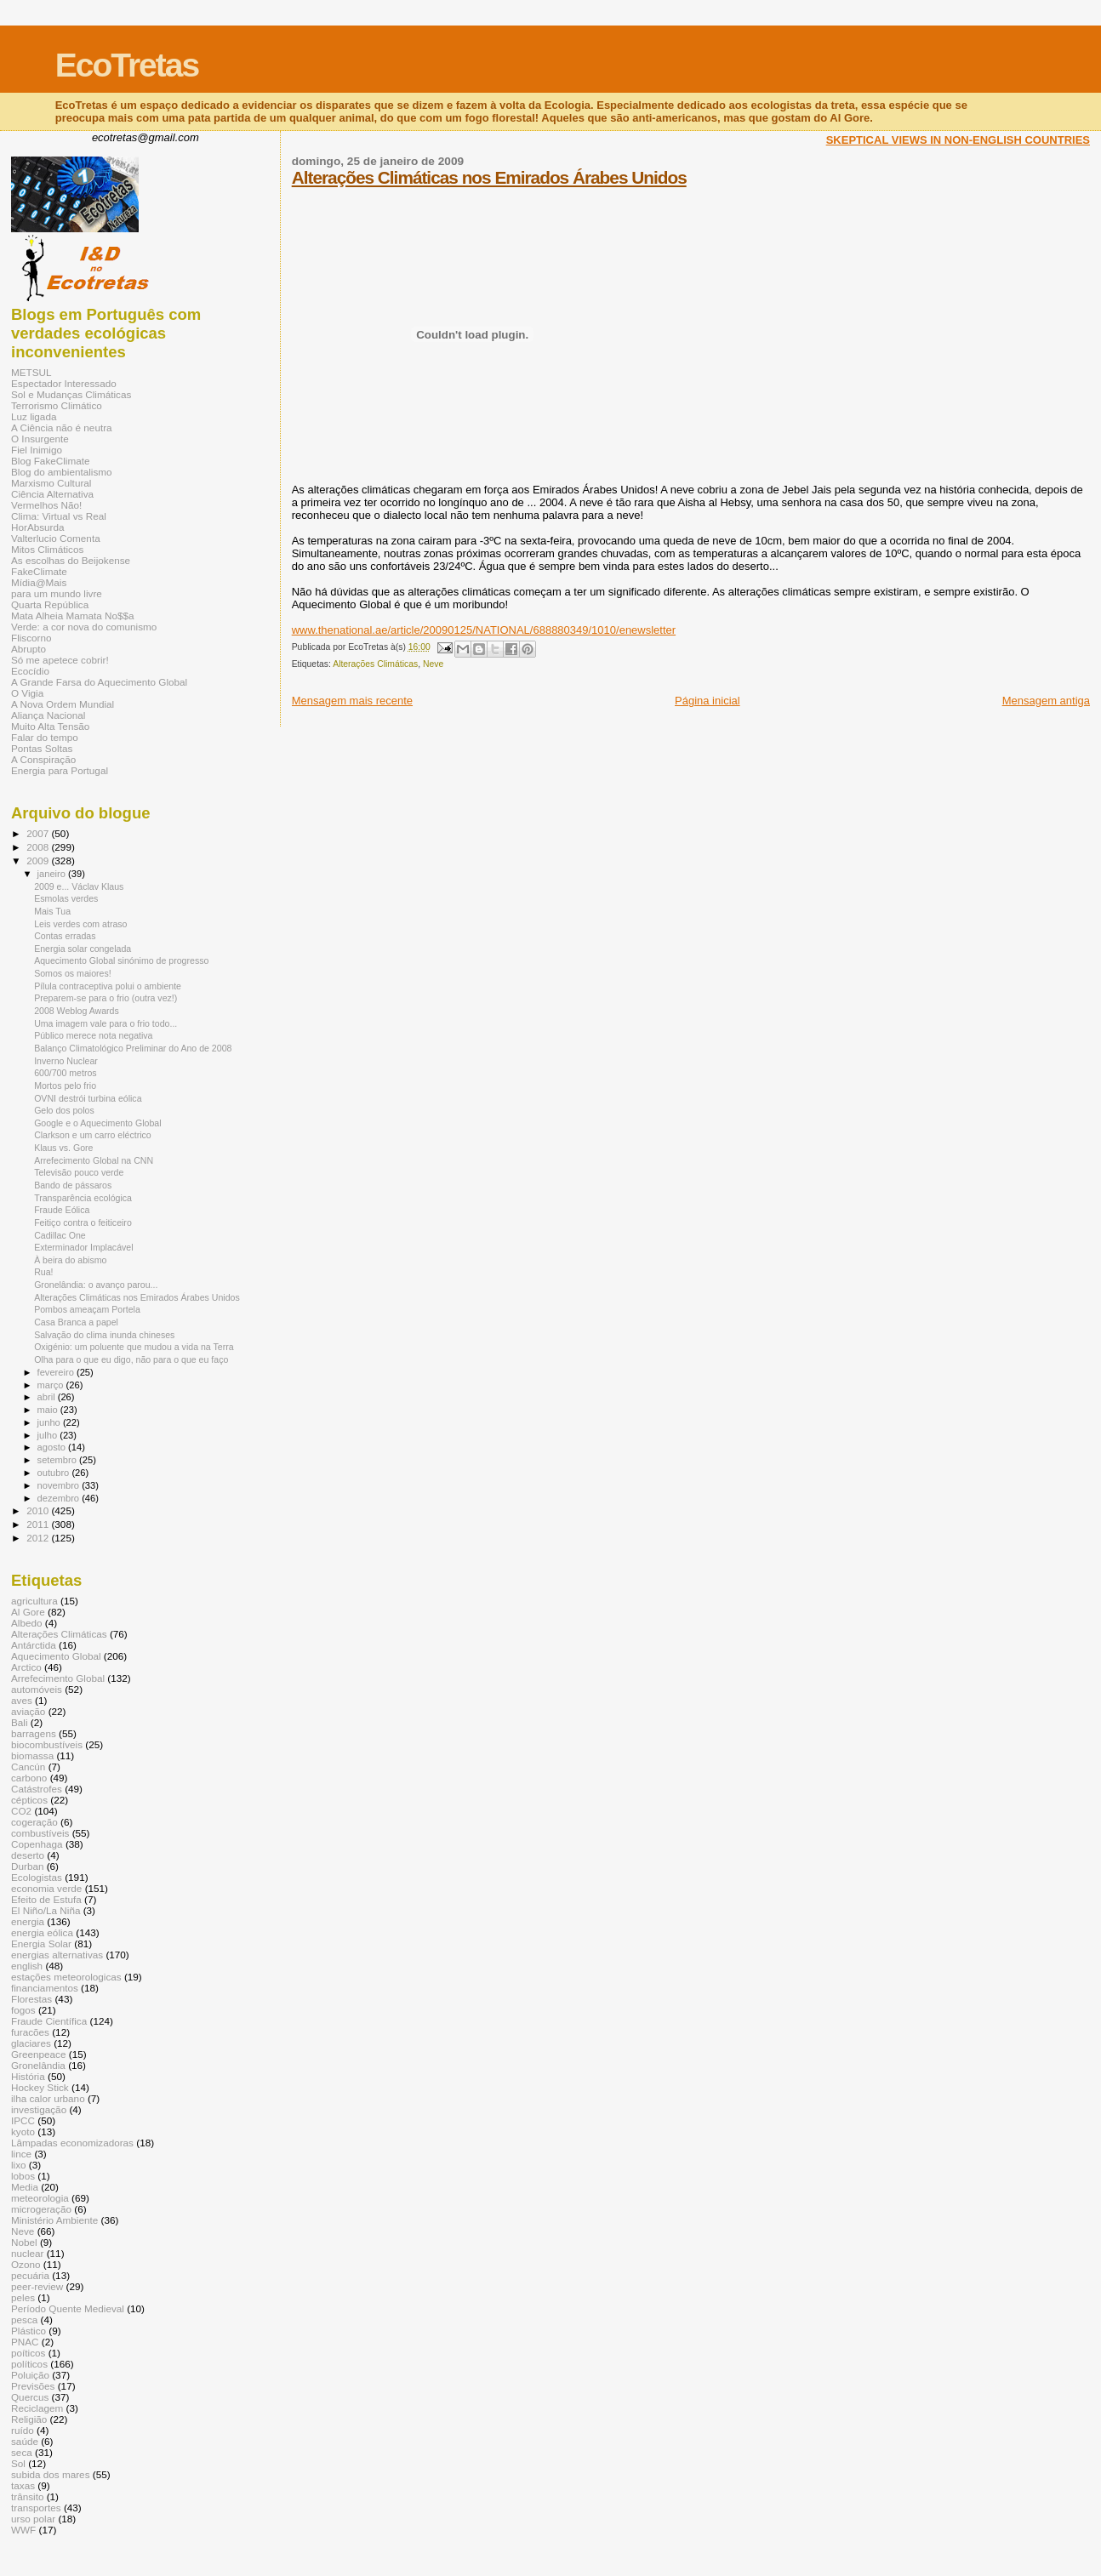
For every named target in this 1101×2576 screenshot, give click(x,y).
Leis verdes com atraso (80, 924)
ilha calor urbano (48, 2098)
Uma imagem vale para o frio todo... (105, 1023)
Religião (29, 2419)
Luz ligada (33, 416)
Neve (433, 664)
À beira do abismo (70, 1260)
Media (24, 2186)
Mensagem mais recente (352, 700)
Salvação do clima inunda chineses (104, 1335)
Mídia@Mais (38, 582)
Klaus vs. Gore (63, 1148)
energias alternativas (57, 1954)
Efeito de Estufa (46, 1899)
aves (21, 1700)
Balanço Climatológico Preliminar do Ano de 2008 (132, 1048)
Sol (18, 2463)
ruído (22, 2430)
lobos (23, 2175)
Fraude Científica (49, 2020)
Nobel (24, 2242)
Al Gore (28, 1611)
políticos (29, 2363)
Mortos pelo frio (65, 1085)
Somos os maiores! (72, 973)
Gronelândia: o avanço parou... (95, 1284)
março (51, 1385)
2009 (38, 860)
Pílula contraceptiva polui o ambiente (107, 986)
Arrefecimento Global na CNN (93, 1160)
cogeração (34, 1821)
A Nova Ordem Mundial (62, 704)
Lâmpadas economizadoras (72, 2142)
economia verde (46, 1888)
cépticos (29, 1799)
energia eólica (42, 1932)
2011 (38, 1524)
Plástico (28, 2330)
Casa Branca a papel (76, 1322)
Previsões (32, 2385)
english (27, 1965)
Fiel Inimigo (36, 449)
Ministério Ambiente (54, 2220)
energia (27, 1921)
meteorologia (40, 2197)
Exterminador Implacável (83, 1247)
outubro (54, 1473)
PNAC (25, 2341)
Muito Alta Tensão (50, 726)
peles (23, 2297)
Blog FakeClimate (50, 460)
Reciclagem (37, 2408)
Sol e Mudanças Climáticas (71, 394)
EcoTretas (126, 65)
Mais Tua (52, 911)
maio (48, 1410)
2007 (38, 833)
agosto (53, 1447)
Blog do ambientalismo (61, 471)
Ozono (26, 2264)
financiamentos (44, 1987)
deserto (27, 1855)
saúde (24, 2441)
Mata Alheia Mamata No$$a (72, 615)
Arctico (26, 1667)
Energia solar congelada (82, 948)
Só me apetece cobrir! (60, 659)
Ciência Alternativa (52, 493)
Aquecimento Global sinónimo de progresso (121, 960)
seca (21, 2452)
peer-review (37, 2286)
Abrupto (28, 648)
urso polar (33, 2518)
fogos (23, 2009)
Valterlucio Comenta (55, 538)
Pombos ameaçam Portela (87, 1309)
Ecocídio (30, 670)
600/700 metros (65, 1073)
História (28, 2076)
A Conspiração (43, 759)
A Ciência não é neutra (61, 427)
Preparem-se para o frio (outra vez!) (105, 998)
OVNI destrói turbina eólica (87, 1098)
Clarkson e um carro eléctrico (92, 1135)
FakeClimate (39, 571)
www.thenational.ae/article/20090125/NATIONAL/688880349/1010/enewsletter (484, 630)
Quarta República (49, 604)
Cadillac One (60, 1235)
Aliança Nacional (48, 715)
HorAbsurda (38, 527)
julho (48, 1435)
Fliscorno (31, 637)
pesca (24, 2319)
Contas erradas (64, 936)
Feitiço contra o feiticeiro (83, 1222)
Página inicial (707, 700)
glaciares (31, 2043)
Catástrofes (36, 1788)
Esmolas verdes (66, 898)
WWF (23, 2529)
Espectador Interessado (64, 383)
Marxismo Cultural (51, 482)
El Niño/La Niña (45, 1910)
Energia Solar (41, 1943)
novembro (60, 1485)
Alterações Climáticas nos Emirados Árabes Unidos (489, 177)
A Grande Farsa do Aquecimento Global (99, 681)
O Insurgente (40, 438)
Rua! (43, 1272)
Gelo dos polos (64, 1110)
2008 (38, 846)
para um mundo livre (56, 593)
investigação (38, 2109)
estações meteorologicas (66, 1976)
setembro (58, 1460)
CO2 (21, 1810)
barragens (33, 1733)
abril (47, 1397)
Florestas (31, 1998)
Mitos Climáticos (47, 549)
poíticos (28, 2352)
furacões (30, 2031)
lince (21, 2153)
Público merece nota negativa (93, 1035)
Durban (27, 1866)
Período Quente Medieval (67, 2308)
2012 (38, 1537)
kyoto (23, 2131)
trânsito (27, 2496)
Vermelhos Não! (46, 504)
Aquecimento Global (56, 1655)
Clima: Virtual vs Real (58, 515)
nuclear (27, 2253)
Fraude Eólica (61, 1210)
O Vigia (27, 692)
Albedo (27, 1622)
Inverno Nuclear (66, 1061)
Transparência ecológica (83, 1198)
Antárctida (33, 1644)
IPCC (23, 2120)
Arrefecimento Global (58, 1678)
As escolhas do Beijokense (70, 560)
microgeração (41, 2208)
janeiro (53, 874)
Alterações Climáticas (375, 664)
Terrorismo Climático (56, 405)
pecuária (30, 2275)
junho (50, 1422)
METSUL (31, 372)
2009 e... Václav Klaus (78, 886)
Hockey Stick (40, 2087)
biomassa (32, 1755)
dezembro (60, 1498)
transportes (36, 2507)
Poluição (30, 2374)
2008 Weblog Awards (76, 1011)
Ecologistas (36, 1877)
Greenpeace (38, 2054)
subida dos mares (50, 2474)
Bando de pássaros (72, 1185)
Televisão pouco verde (78, 1172)
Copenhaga (37, 1843)
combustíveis (40, 1832)
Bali (19, 1722)
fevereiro (57, 1372)
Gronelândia (38, 2065)
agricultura (34, 1600)
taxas (23, 2485)
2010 (38, 1510)
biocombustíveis (47, 1744)
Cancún (28, 1766)
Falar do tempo (44, 737)
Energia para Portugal (59, 770)
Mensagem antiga (1046, 700)
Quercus (29, 2396)
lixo (18, 2164)
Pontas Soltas (41, 748)
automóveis (36, 1689)
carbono (29, 1777)
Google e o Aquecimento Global (97, 1123)
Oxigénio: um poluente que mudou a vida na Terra (133, 1347)
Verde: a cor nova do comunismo (84, 626)
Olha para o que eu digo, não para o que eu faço (131, 1359)
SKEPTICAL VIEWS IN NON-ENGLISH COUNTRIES (958, 140)
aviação (28, 1711)
